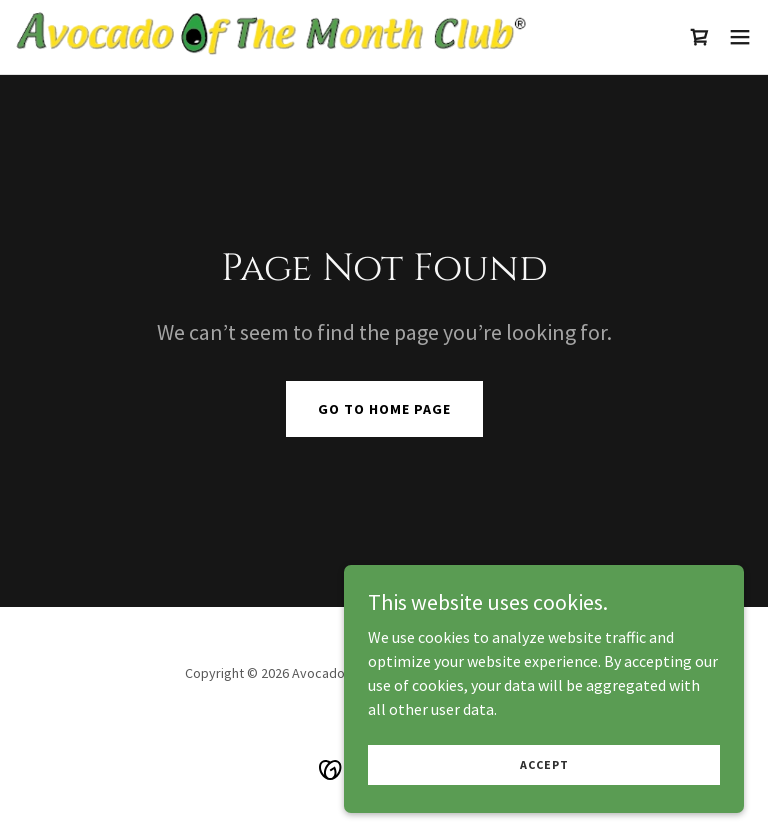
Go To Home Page (384, 409)
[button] (740, 37)
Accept (544, 777)
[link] (271, 37)
